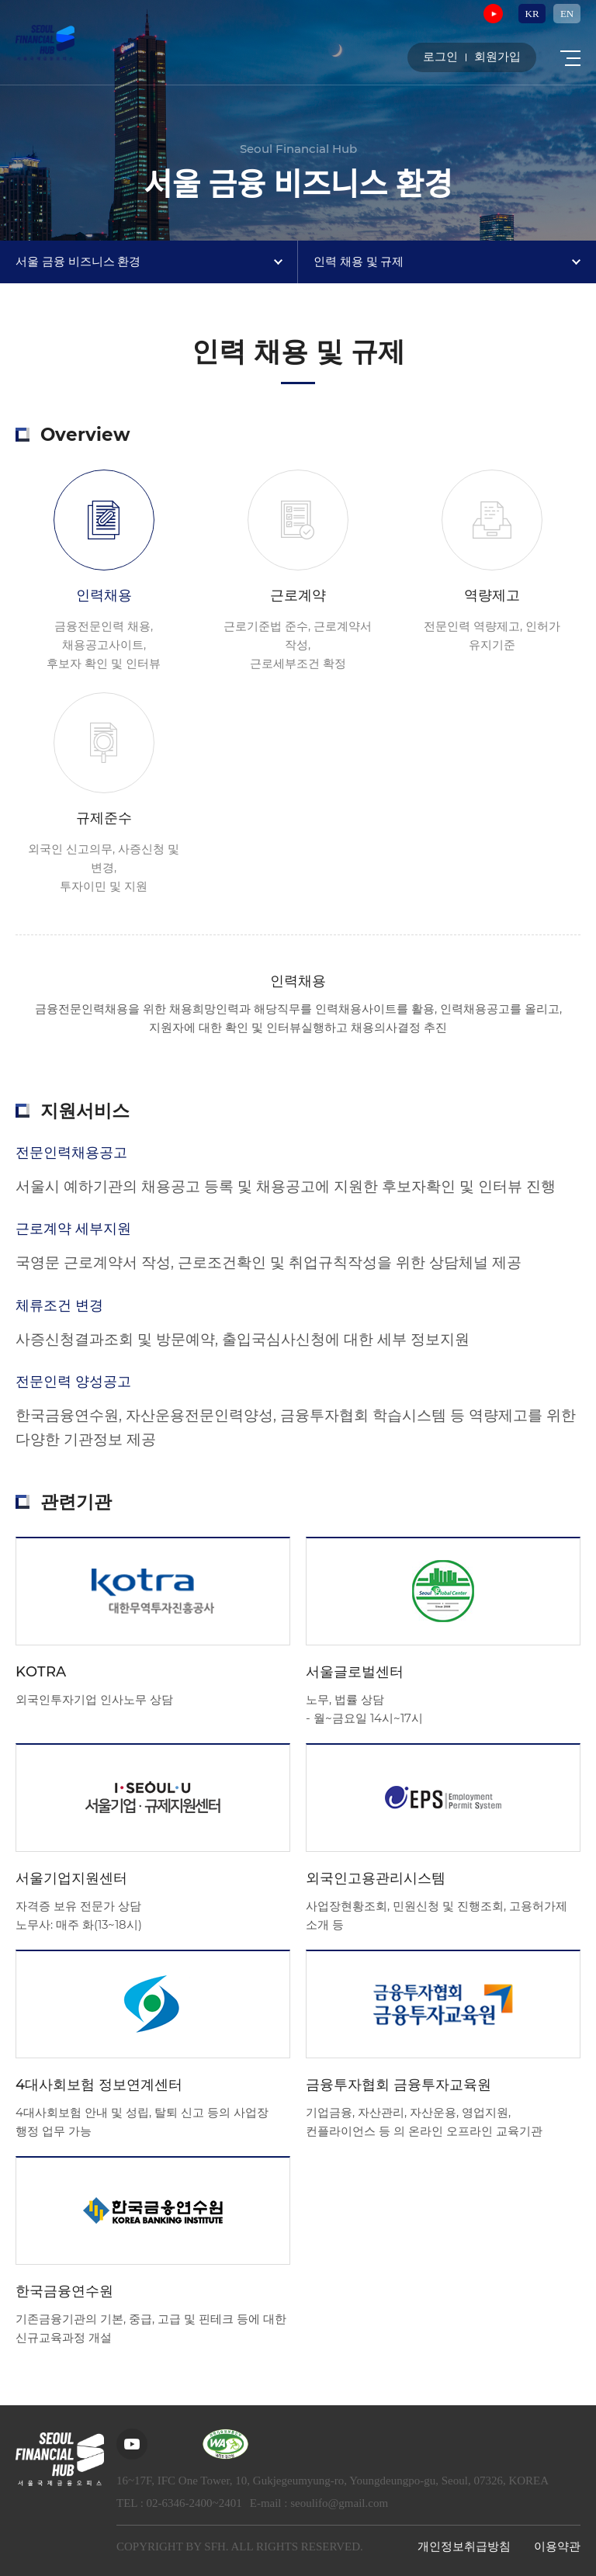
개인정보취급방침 (464, 2547)
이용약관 (557, 2547)
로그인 (440, 58)
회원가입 (497, 58)
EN (566, 13)
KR (532, 13)
